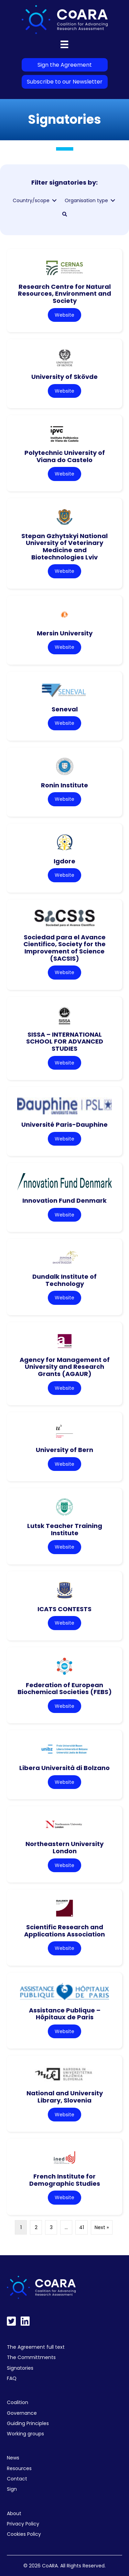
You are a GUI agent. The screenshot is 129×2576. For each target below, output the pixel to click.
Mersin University (65, 633)
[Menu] (64, 44)
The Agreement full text (36, 2347)
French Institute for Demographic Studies (64, 2180)
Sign (12, 2489)
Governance (22, 2413)
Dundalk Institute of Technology (64, 1280)
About (14, 2513)
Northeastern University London (64, 1847)
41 (81, 2227)
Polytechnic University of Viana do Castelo (64, 456)
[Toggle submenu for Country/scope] (54, 201)
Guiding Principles (28, 2423)
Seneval (65, 709)
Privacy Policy (23, 2523)
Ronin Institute (64, 785)
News (13, 2457)
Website (64, 315)
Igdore (64, 861)
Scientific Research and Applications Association (64, 1931)
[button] (65, 214)
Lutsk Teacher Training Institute (64, 1529)
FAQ (12, 2378)
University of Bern (64, 1449)
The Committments (31, 2357)
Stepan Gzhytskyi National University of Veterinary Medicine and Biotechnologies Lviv (64, 546)
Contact (17, 2478)
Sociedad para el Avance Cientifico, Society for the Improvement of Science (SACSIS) (64, 948)
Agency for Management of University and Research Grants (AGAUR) (65, 1366)
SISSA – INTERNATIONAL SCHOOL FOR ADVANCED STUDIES (64, 1041)
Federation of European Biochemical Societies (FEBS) (65, 1688)
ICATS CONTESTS (64, 1609)
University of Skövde (64, 376)
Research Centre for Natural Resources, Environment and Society (64, 293)
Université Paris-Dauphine (64, 1124)
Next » (102, 2227)
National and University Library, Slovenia (64, 2097)
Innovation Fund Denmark (64, 1200)
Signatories (20, 2368)
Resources (19, 2468)
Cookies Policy (24, 2534)
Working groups (25, 2433)
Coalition (17, 2402)
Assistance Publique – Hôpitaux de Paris (64, 2014)
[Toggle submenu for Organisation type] (113, 201)
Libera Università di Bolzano (64, 1768)
